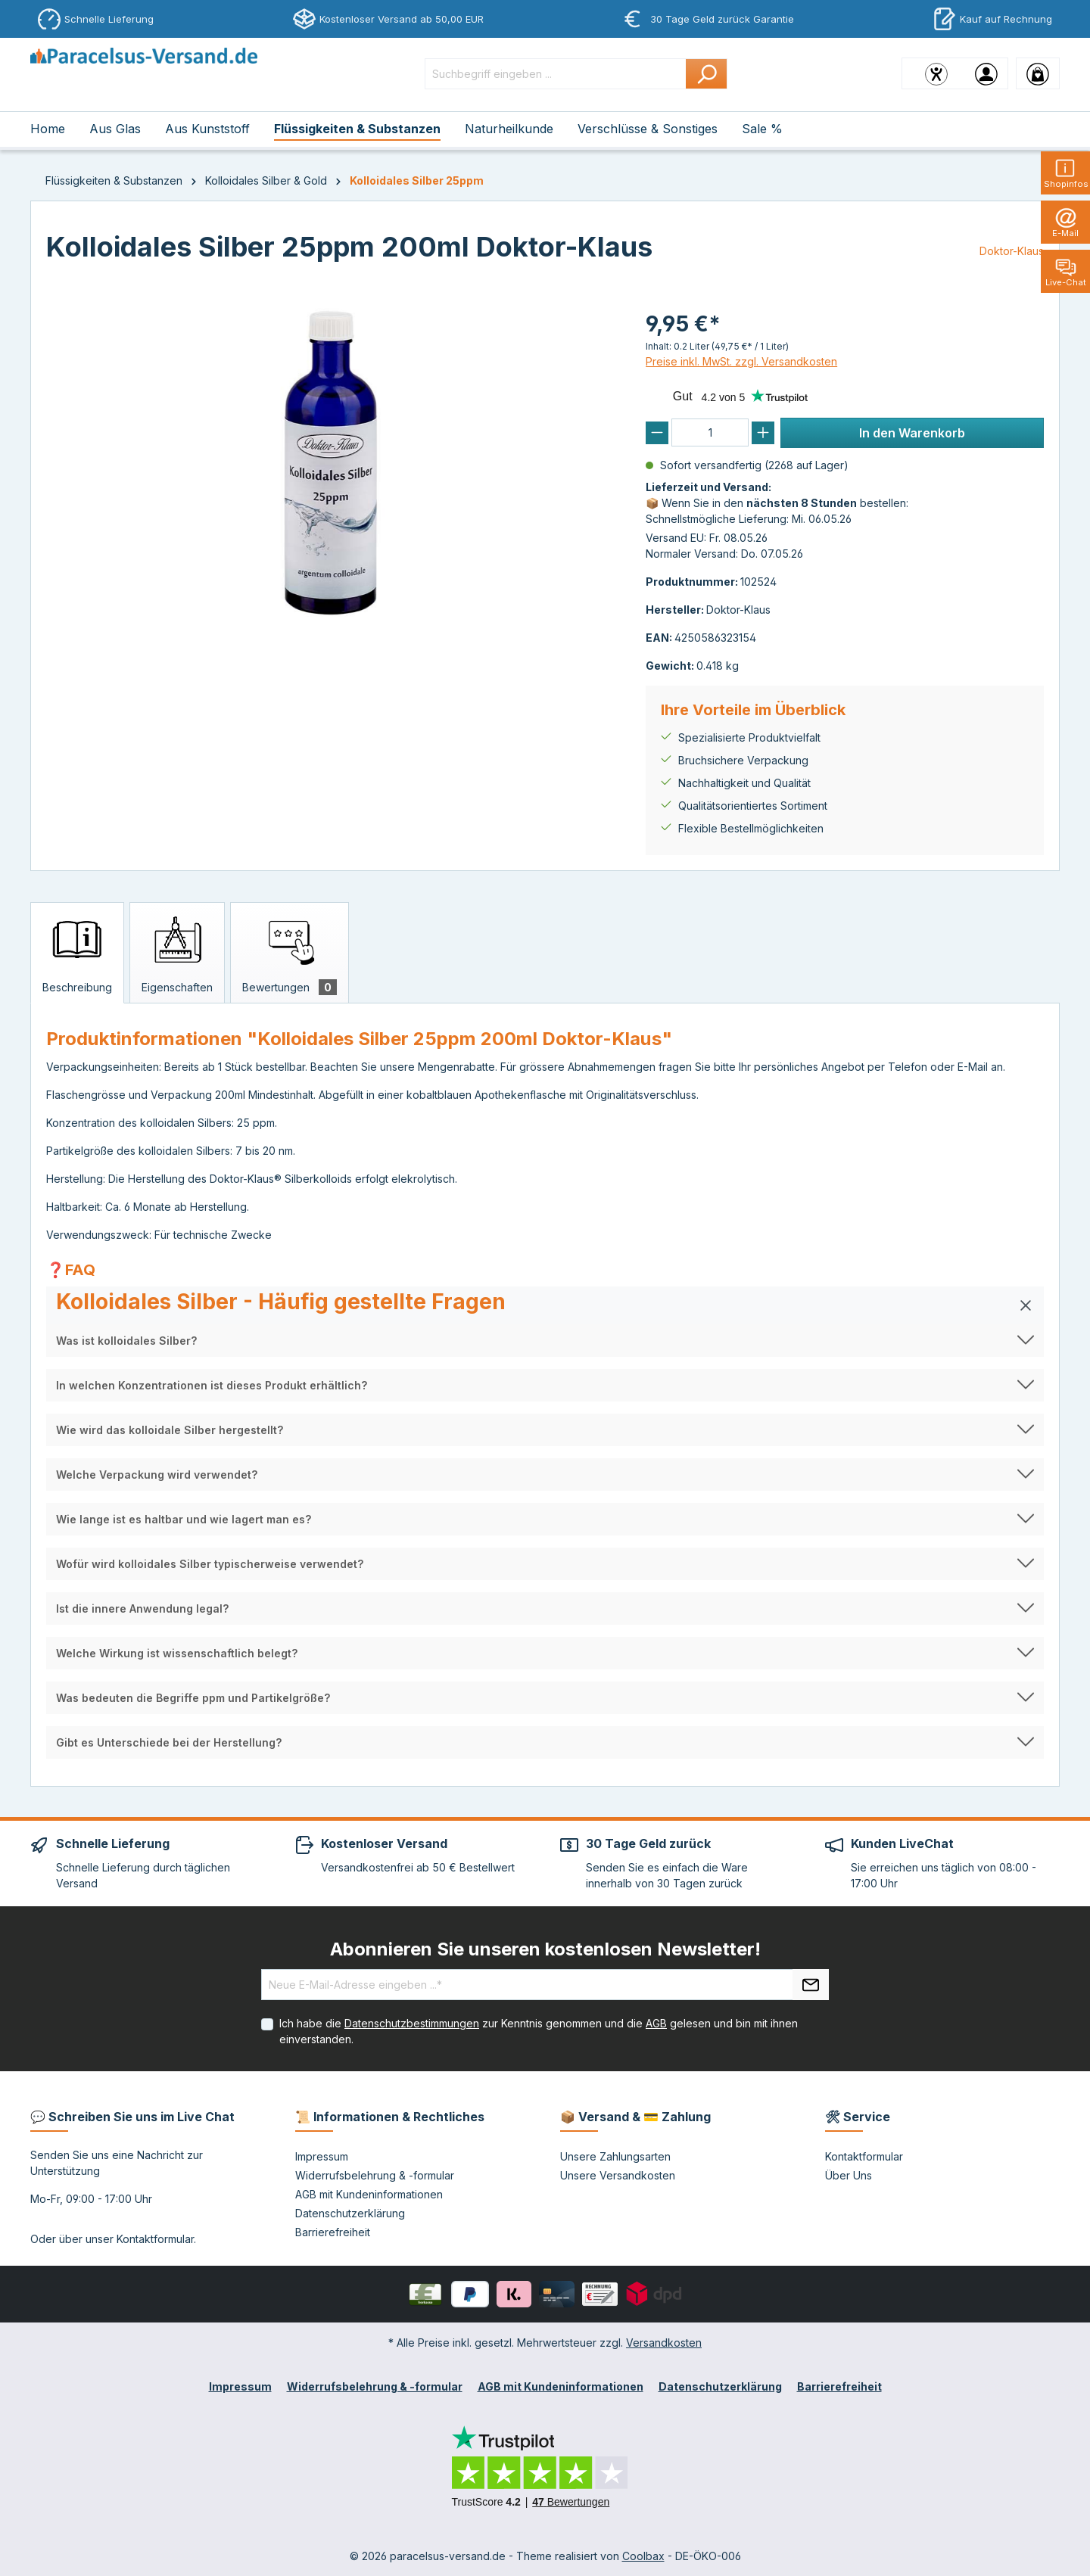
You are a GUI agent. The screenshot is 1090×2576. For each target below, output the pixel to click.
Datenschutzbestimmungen (411, 2023)
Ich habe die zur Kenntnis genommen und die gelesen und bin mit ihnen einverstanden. (538, 2031)
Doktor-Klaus (1011, 250)
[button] (545, 1305)
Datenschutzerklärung (350, 2213)
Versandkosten (664, 2342)
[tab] (77, 952)
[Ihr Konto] (986, 73)
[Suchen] (706, 73)
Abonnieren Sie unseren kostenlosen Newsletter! (545, 1949)
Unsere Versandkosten (617, 2175)
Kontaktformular (155, 2238)
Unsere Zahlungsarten (615, 2156)
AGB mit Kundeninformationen (369, 2194)
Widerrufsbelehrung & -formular (374, 2175)
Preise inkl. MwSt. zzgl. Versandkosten (741, 361)
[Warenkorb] (1038, 73)
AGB (656, 2023)
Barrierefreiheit (332, 2232)
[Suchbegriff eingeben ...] (556, 73)
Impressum (321, 2156)
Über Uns (848, 2175)
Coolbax (643, 2556)
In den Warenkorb (912, 432)
